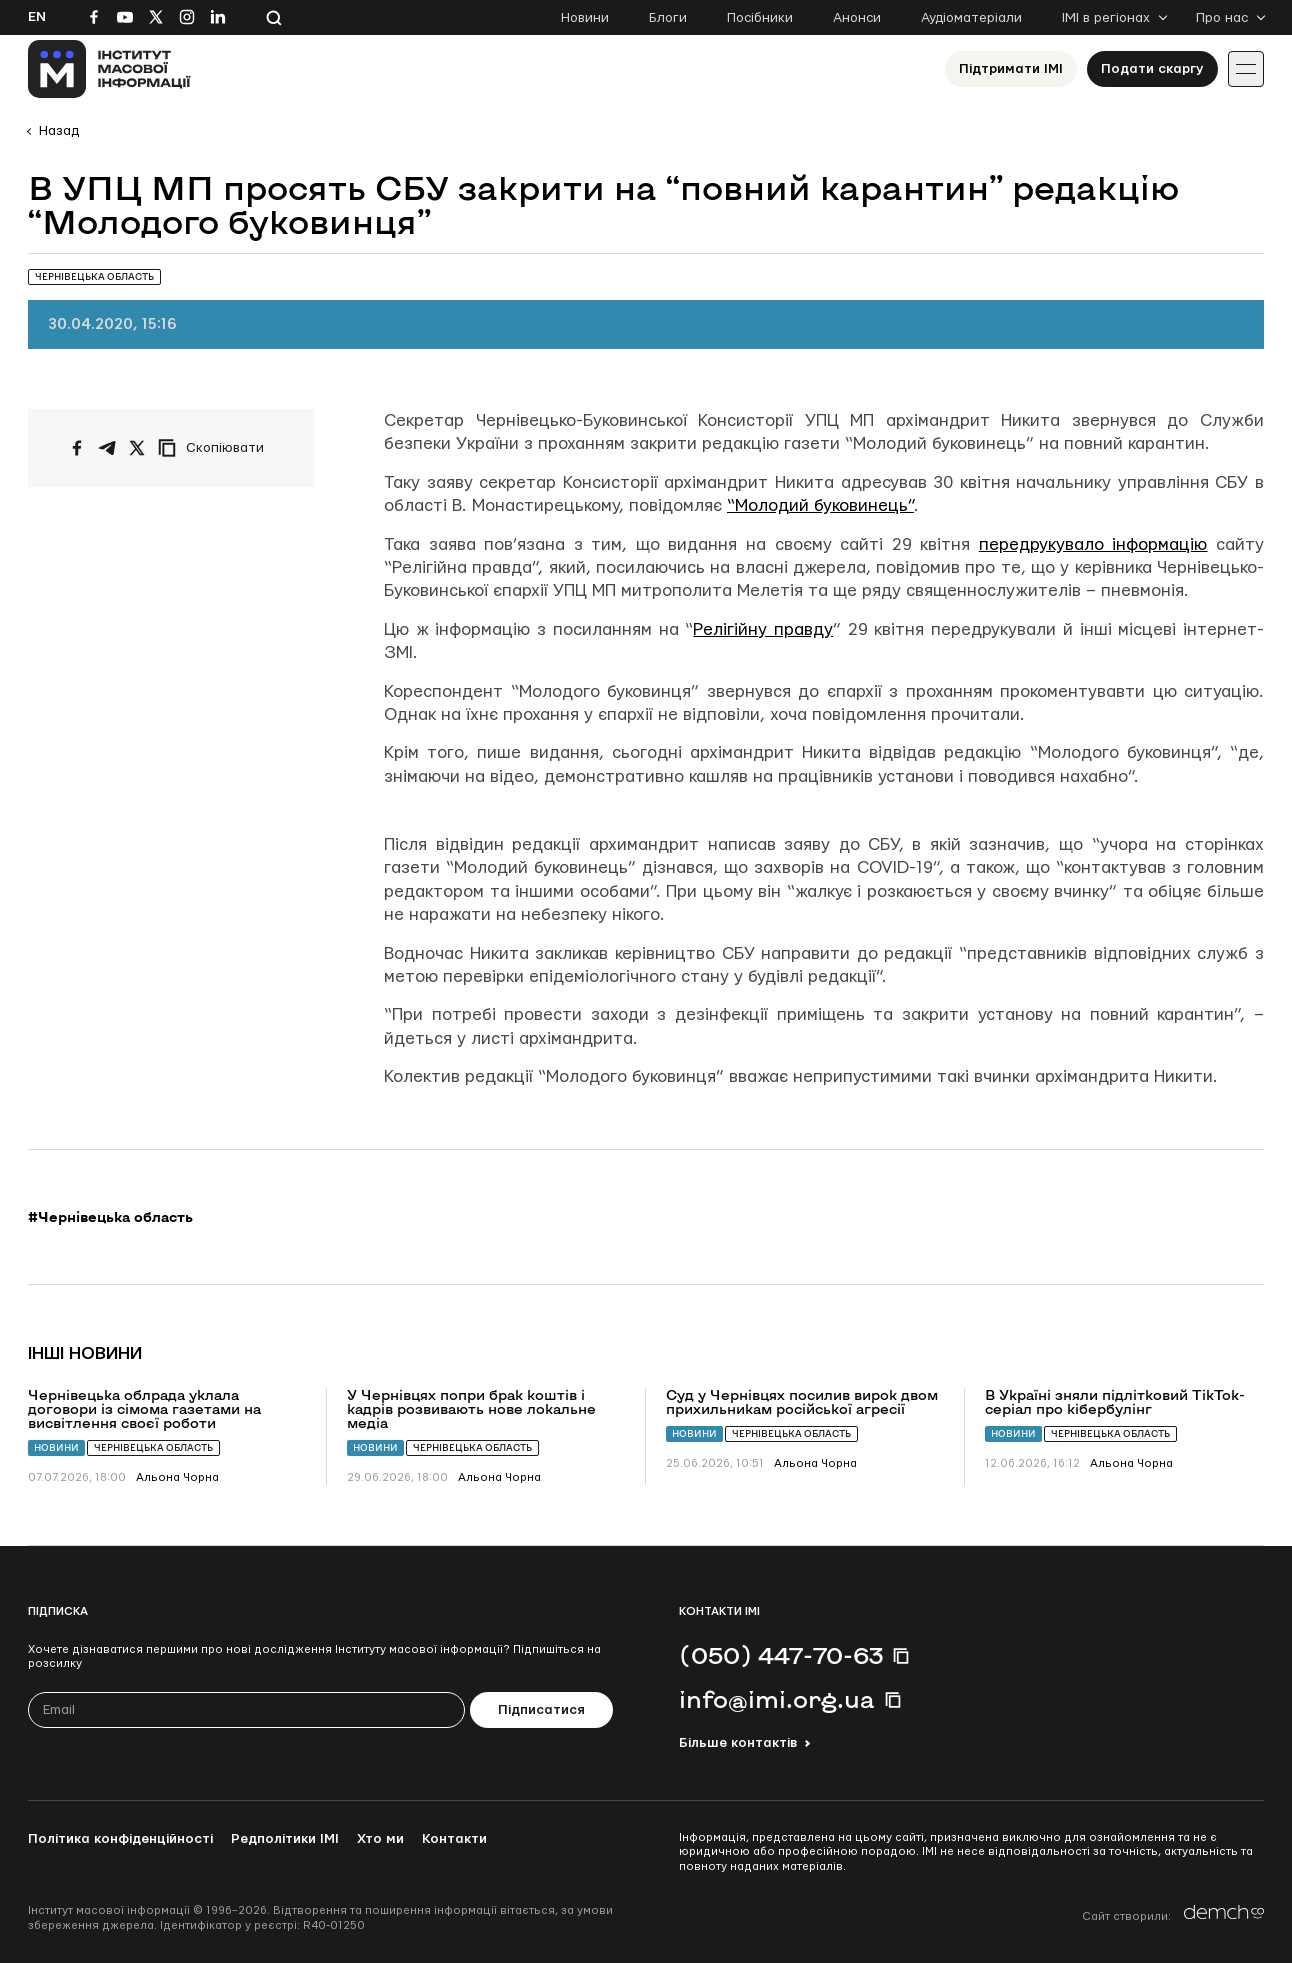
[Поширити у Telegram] (107, 448)
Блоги (668, 18)
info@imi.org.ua (777, 1699)
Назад (59, 131)
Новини (585, 18)
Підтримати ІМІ (1011, 69)
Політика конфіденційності (120, 1839)
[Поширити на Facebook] (77, 448)
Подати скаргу (1152, 69)
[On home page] (109, 69)
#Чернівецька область (110, 1217)
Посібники (760, 18)
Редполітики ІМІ (285, 1839)
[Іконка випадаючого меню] (1246, 69)
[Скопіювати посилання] (216, 448)
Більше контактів (738, 1743)
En (37, 17)
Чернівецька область (153, 1447)
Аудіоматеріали (971, 18)
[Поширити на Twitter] (137, 448)
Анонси (857, 18)
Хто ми (380, 1839)
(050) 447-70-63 (781, 1655)
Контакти (454, 1839)
